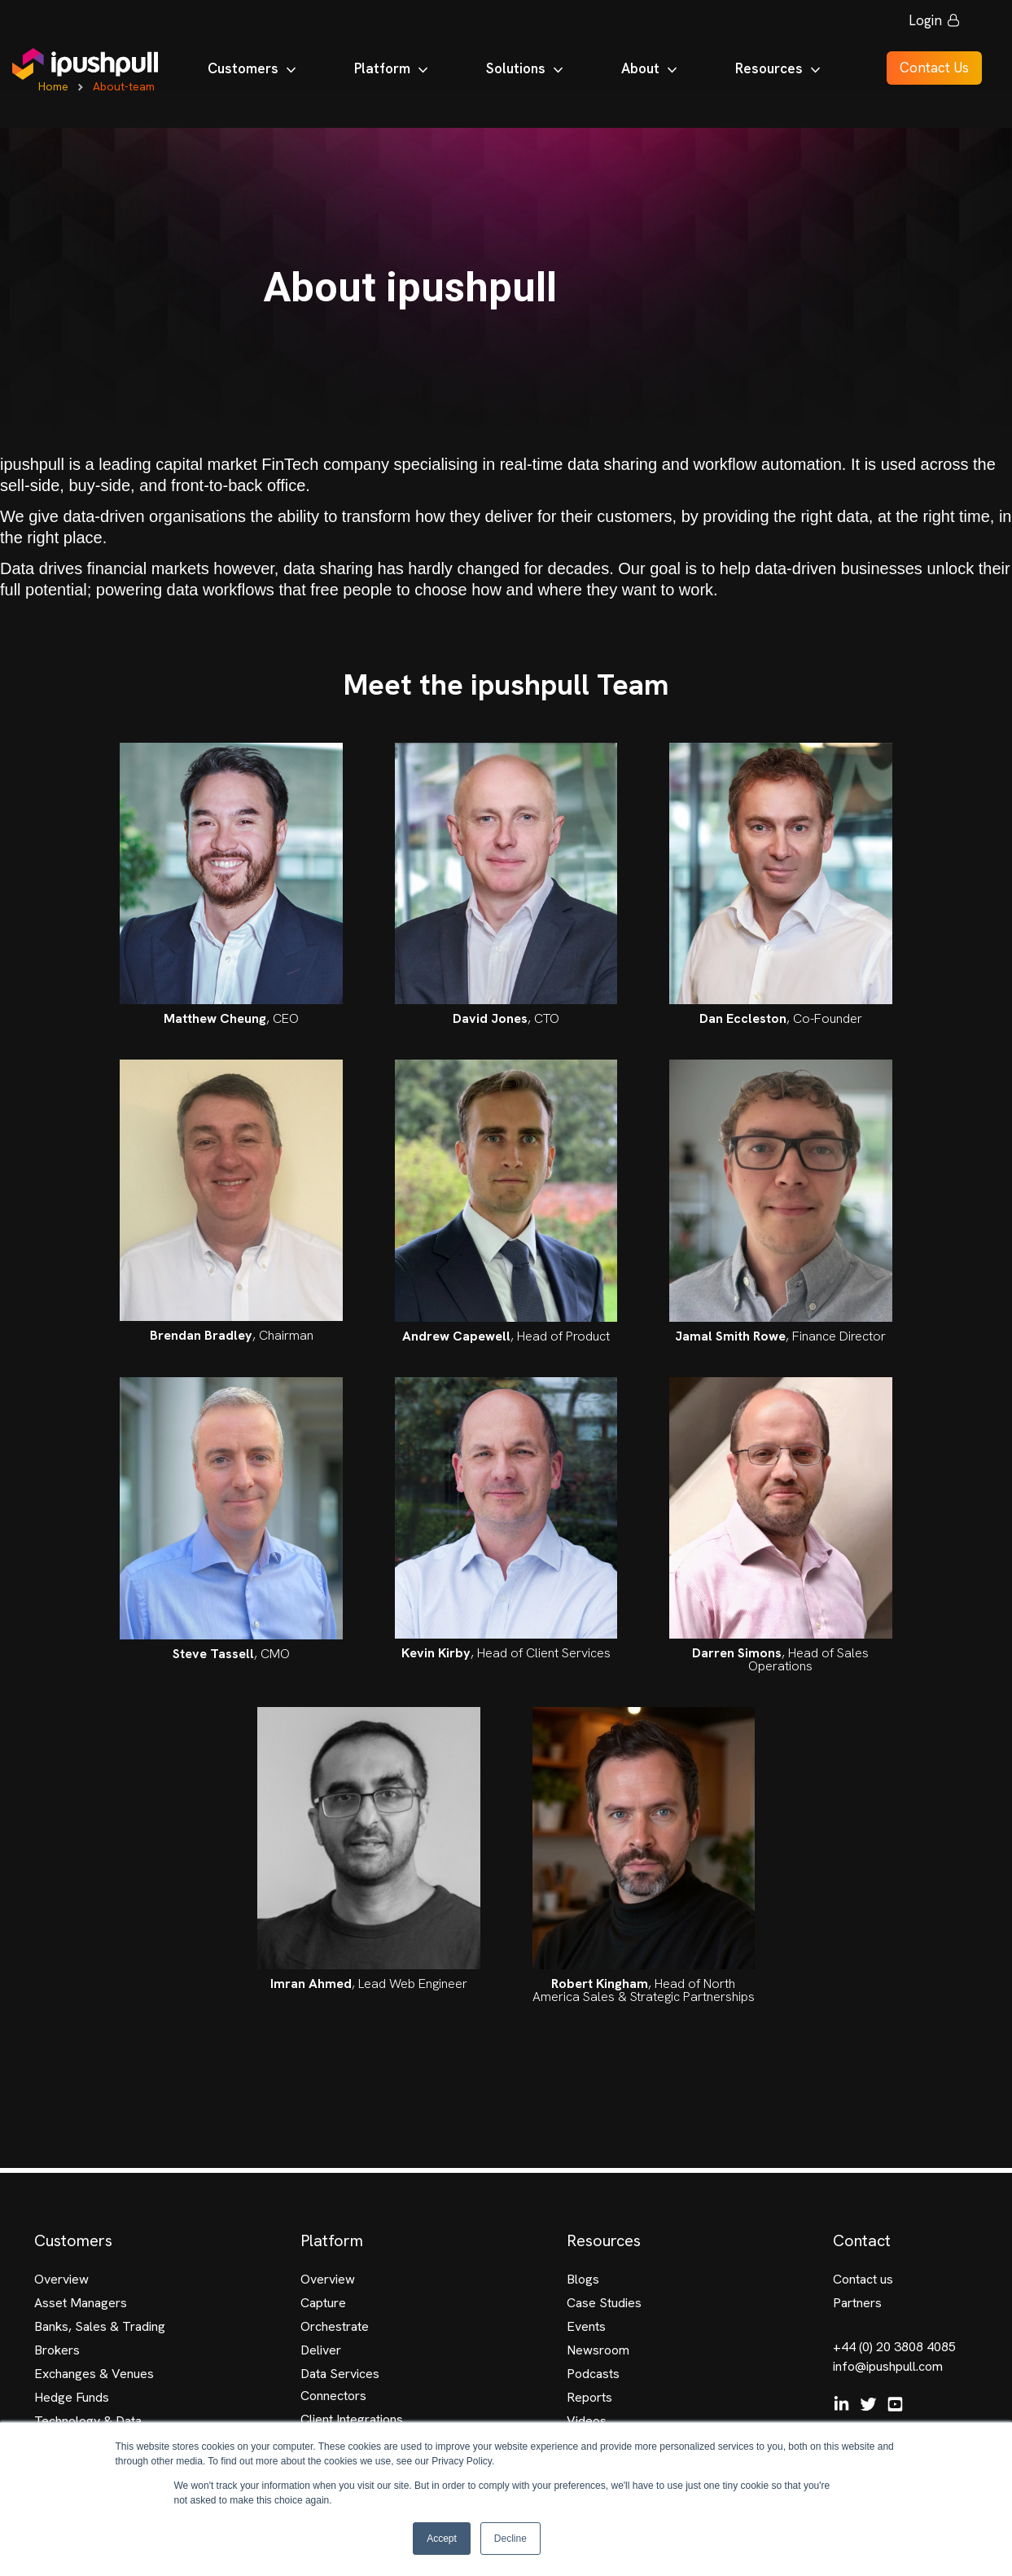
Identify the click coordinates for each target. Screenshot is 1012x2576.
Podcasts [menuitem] (593, 2373)
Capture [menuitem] (323, 2302)
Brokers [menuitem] (57, 2350)
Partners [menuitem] (857, 2302)
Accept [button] (442, 2538)
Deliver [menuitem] (320, 2350)
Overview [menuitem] (61, 2279)
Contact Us (925, 72)
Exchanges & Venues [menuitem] (94, 2373)
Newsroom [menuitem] (598, 2350)
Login (925, 24)
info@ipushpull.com (888, 2366)
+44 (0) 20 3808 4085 (894, 2346)
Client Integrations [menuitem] (351, 2419)
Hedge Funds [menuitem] (71, 2397)
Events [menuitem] (586, 2326)
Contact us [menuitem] (863, 2279)
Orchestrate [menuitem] (334, 2326)
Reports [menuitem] (589, 2397)
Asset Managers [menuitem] (80, 2302)
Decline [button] (510, 2538)
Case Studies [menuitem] (604, 2302)
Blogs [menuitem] (583, 2279)
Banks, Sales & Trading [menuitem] (99, 2326)
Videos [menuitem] (587, 2420)
